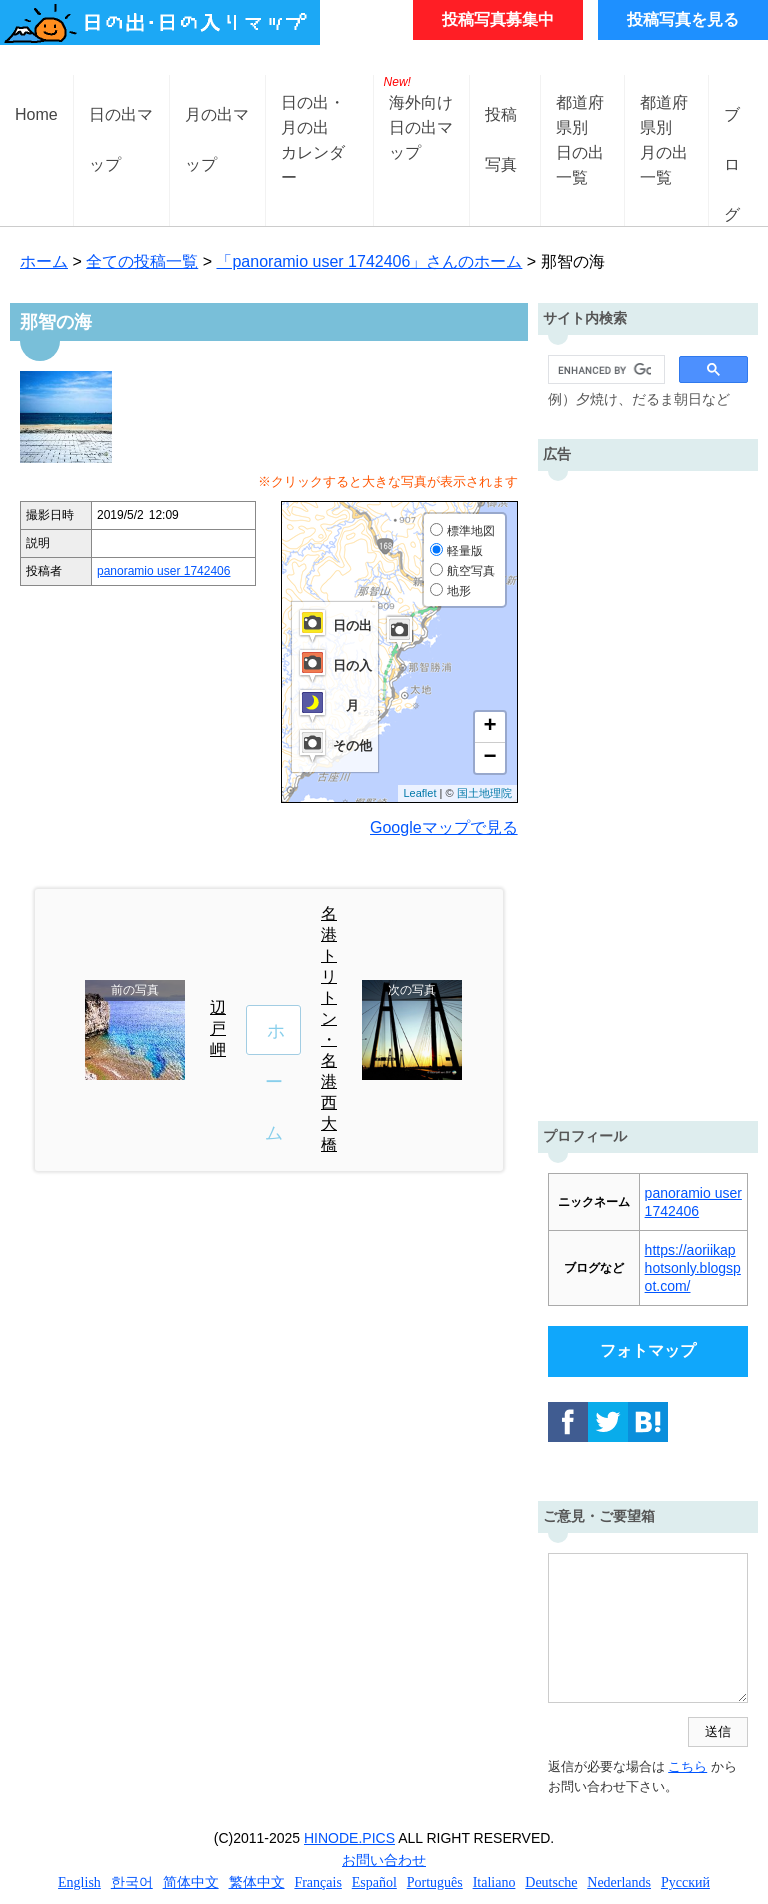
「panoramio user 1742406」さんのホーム (369, 261)
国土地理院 (484, 793)
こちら (687, 1766)
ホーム (44, 261)
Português (435, 1882)
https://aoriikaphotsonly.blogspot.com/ (693, 1268)
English (79, 1882)
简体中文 (191, 1882)
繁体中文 (257, 1882)
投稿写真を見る (683, 19)
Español (374, 1882)
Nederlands (619, 1882)
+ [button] (489, 727)
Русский (685, 1882)
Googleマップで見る (444, 827)
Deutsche (551, 1882)
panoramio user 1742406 (163, 571)
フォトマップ (648, 1350)
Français (317, 1882)
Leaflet (419, 793)
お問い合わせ (384, 1860)
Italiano (494, 1882)
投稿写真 (501, 130)
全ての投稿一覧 (142, 261)
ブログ (732, 130)
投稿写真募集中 (498, 19)
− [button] (489, 758)
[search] (604, 370)
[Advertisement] (648, 791)
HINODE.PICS (349, 1838)
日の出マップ (121, 130)
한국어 (132, 1882)
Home (36, 114)
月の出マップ (217, 130)
